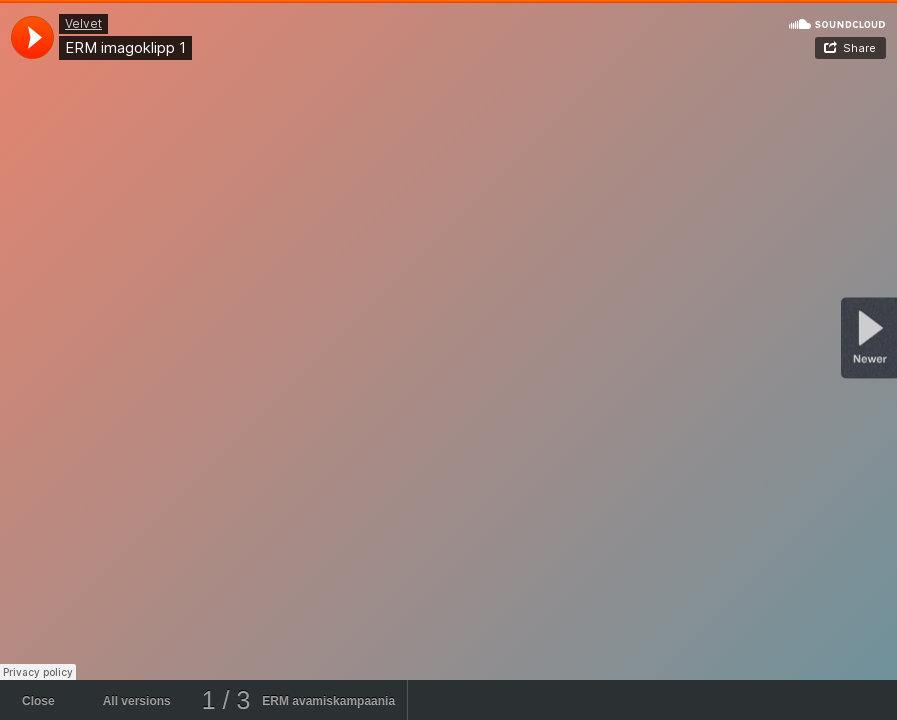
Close (38, 701)
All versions (137, 701)
